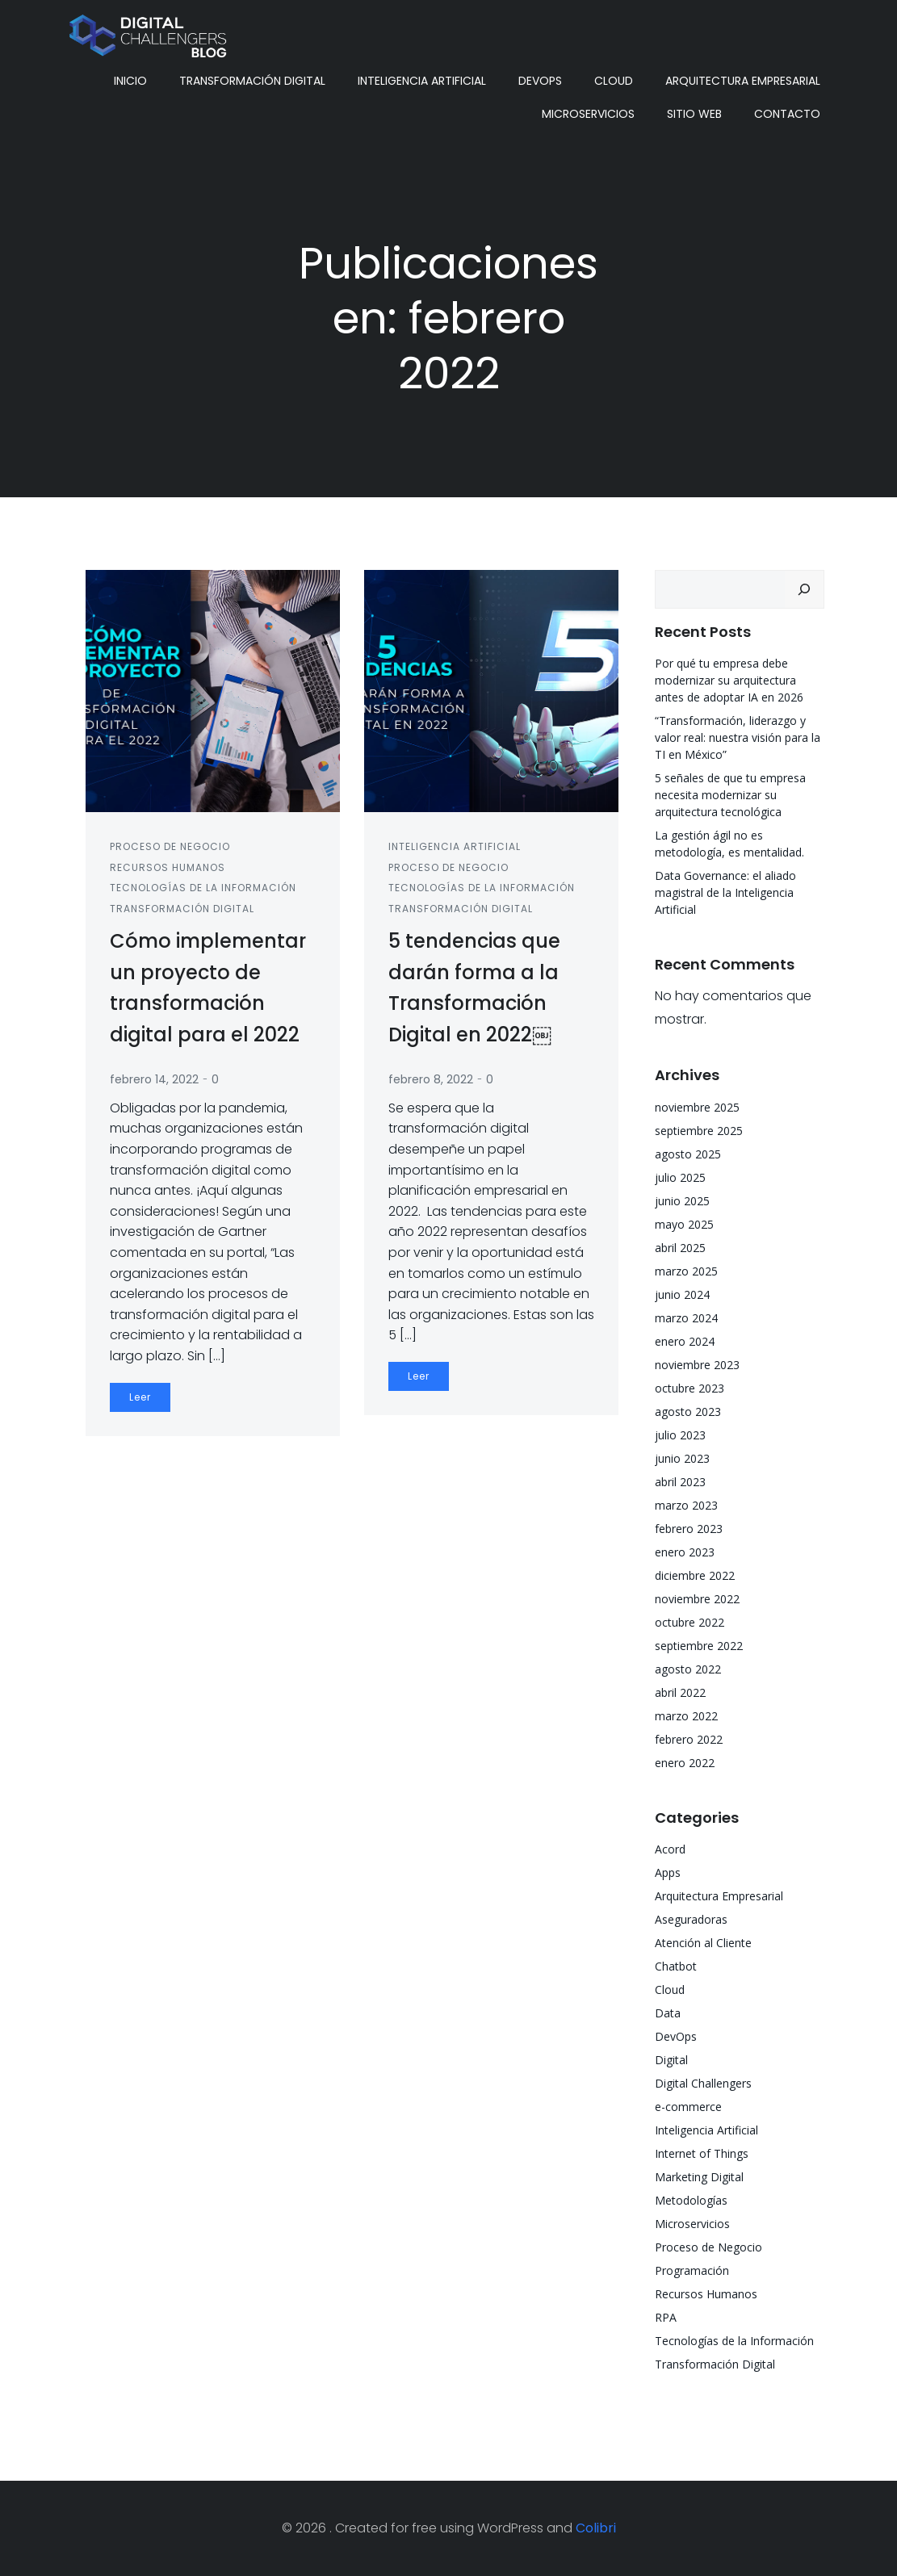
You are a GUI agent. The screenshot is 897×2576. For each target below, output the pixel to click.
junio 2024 (682, 1294)
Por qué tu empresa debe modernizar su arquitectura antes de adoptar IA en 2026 (729, 680)
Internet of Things (701, 2153)
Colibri (596, 2528)
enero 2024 (685, 1341)
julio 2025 (680, 1177)
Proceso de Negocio (170, 846)
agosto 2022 (688, 1669)
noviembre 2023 (697, 1364)
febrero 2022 (689, 1739)
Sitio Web (694, 114)
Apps (668, 1872)
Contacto (787, 114)
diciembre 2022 (695, 1575)
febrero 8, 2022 (430, 1079)
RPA (666, 2317)
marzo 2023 (686, 1505)
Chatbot (676, 1966)
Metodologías (691, 2200)
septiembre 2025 (699, 1130)
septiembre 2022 (699, 1645)
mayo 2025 (684, 1224)
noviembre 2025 (697, 1107)
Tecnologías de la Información (203, 887)
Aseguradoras (691, 1919)
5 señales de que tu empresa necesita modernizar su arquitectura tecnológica (730, 794)
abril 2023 (680, 1481)
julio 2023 (680, 1435)
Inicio (130, 81)
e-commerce (688, 2106)
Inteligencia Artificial (422, 81)
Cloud (613, 81)
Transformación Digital (252, 81)
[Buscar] (804, 589)
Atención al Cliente (703, 1942)
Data (668, 2013)
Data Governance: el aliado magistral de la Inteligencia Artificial (725, 892)
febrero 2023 (689, 1528)
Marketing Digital (699, 2176)
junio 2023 (682, 1458)
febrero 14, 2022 (154, 1079)
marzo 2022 (686, 1716)
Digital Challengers (703, 2083)
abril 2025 (680, 1247)
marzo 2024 (686, 1318)
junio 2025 (682, 1200)
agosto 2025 (688, 1154)
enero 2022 (685, 1762)
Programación (692, 2270)
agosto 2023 (688, 1411)
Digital (671, 2059)
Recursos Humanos (167, 867)
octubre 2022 (689, 1622)
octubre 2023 (689, 1388)
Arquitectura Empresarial (742, 81)
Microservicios (588, 114)
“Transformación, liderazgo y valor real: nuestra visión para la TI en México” (737, 737)
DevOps (540, 81)
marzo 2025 (686, 1271)
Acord (670, 1849)
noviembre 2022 (697, 1598)
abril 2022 (680, 1692)
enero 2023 (685, 1552)
